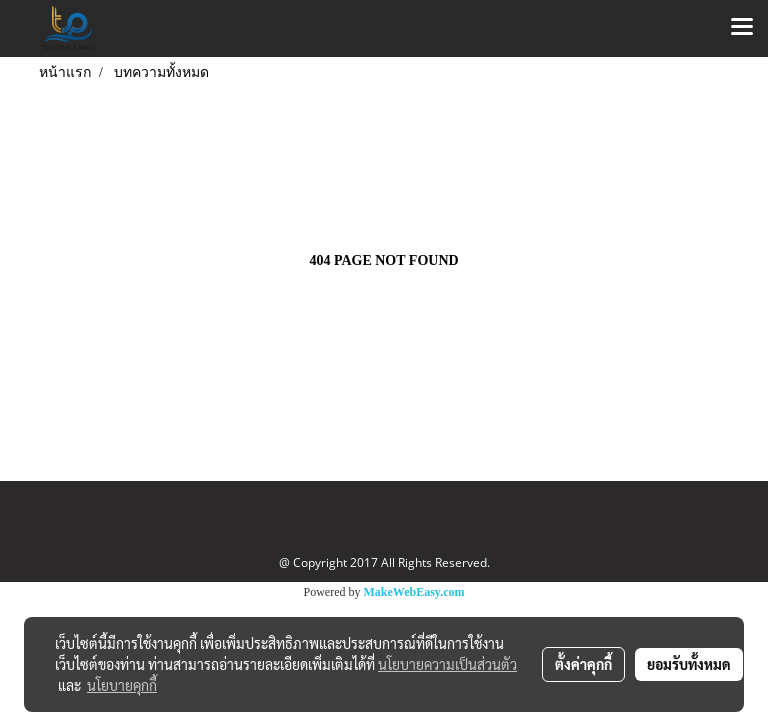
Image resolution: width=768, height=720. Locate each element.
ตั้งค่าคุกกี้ (583, 664)
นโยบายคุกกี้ (122, 685)
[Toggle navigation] (742, 28)
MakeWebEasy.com (414, 592)
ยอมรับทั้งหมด (689, 664)
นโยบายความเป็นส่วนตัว (447, 664)
